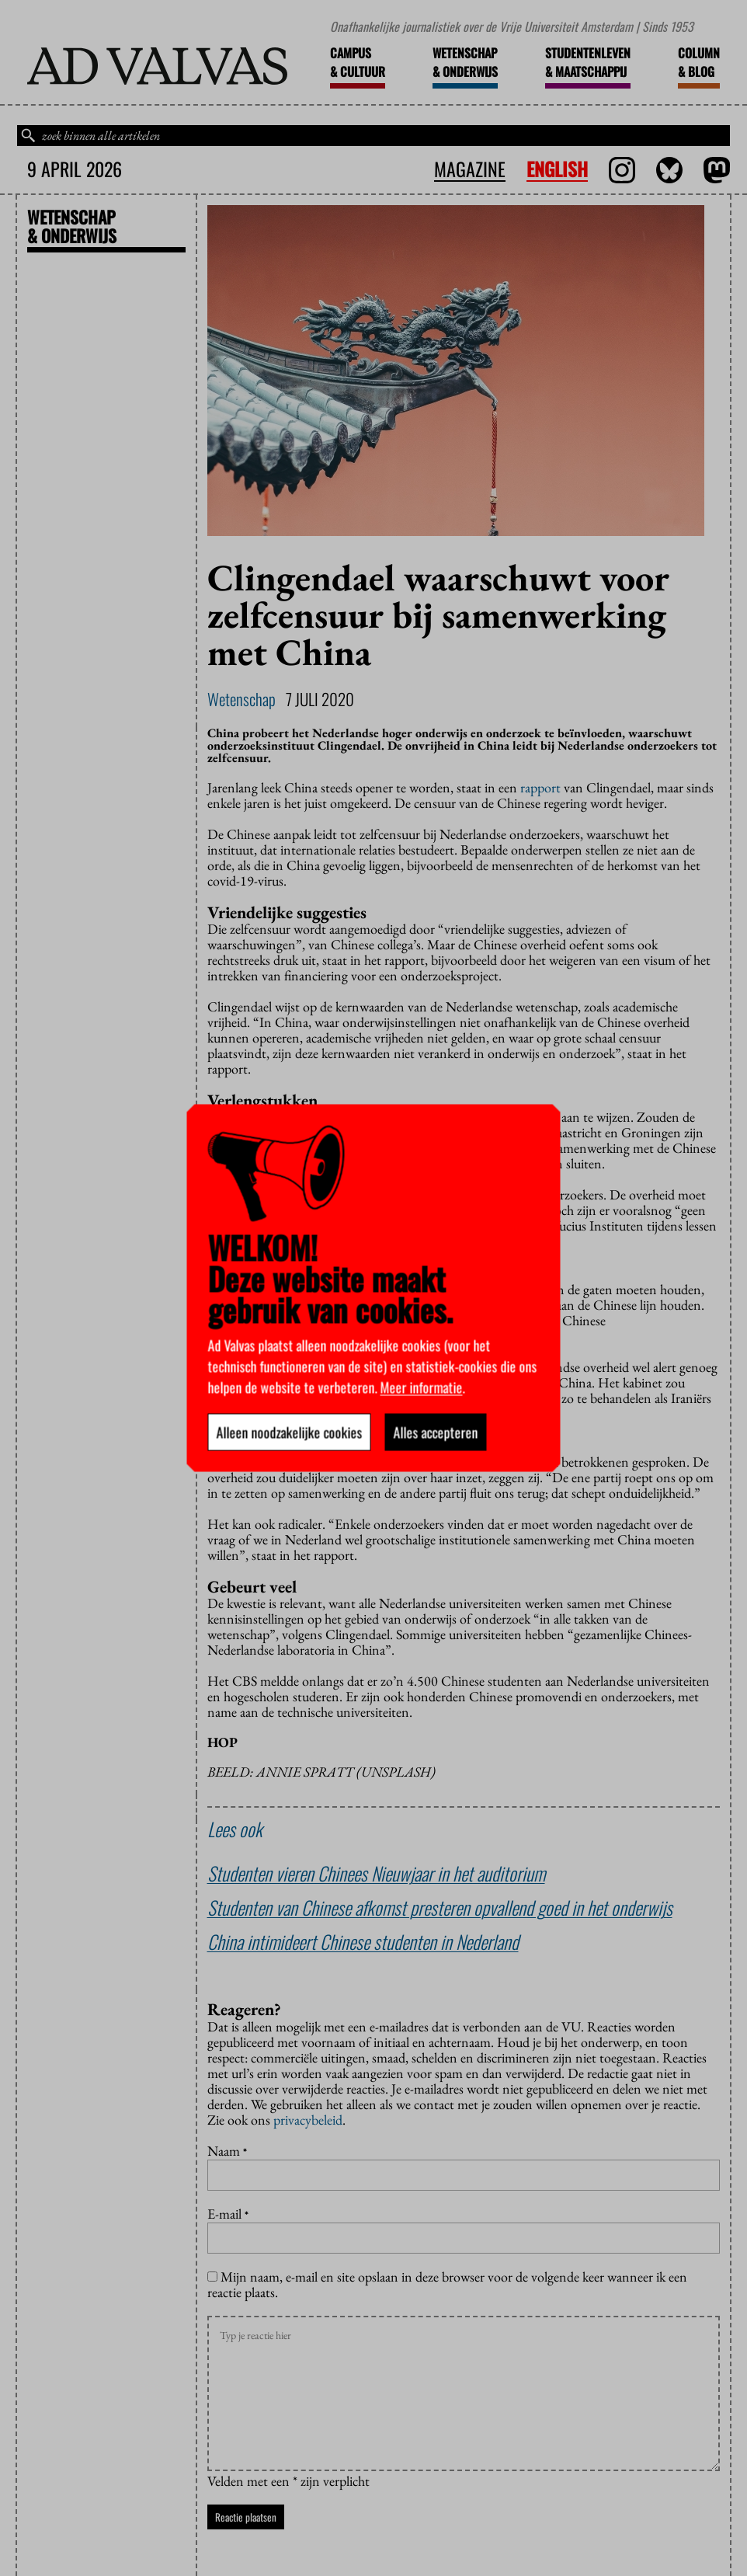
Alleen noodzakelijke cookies (290, 1432)
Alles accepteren (436, 1432)
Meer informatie (421, 1387)
